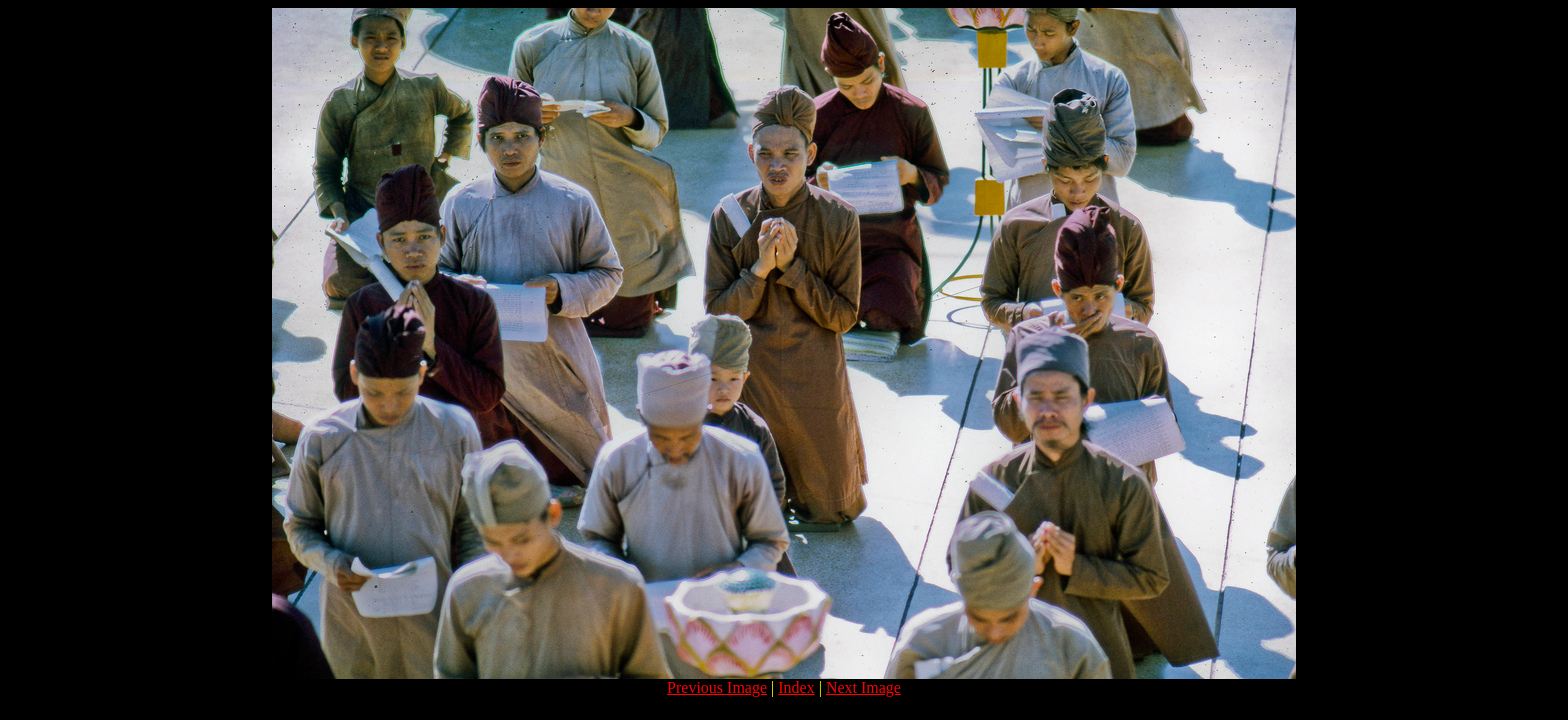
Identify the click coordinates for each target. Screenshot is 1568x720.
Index (796, 687)
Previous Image (717, 687)
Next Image (863, 687)
